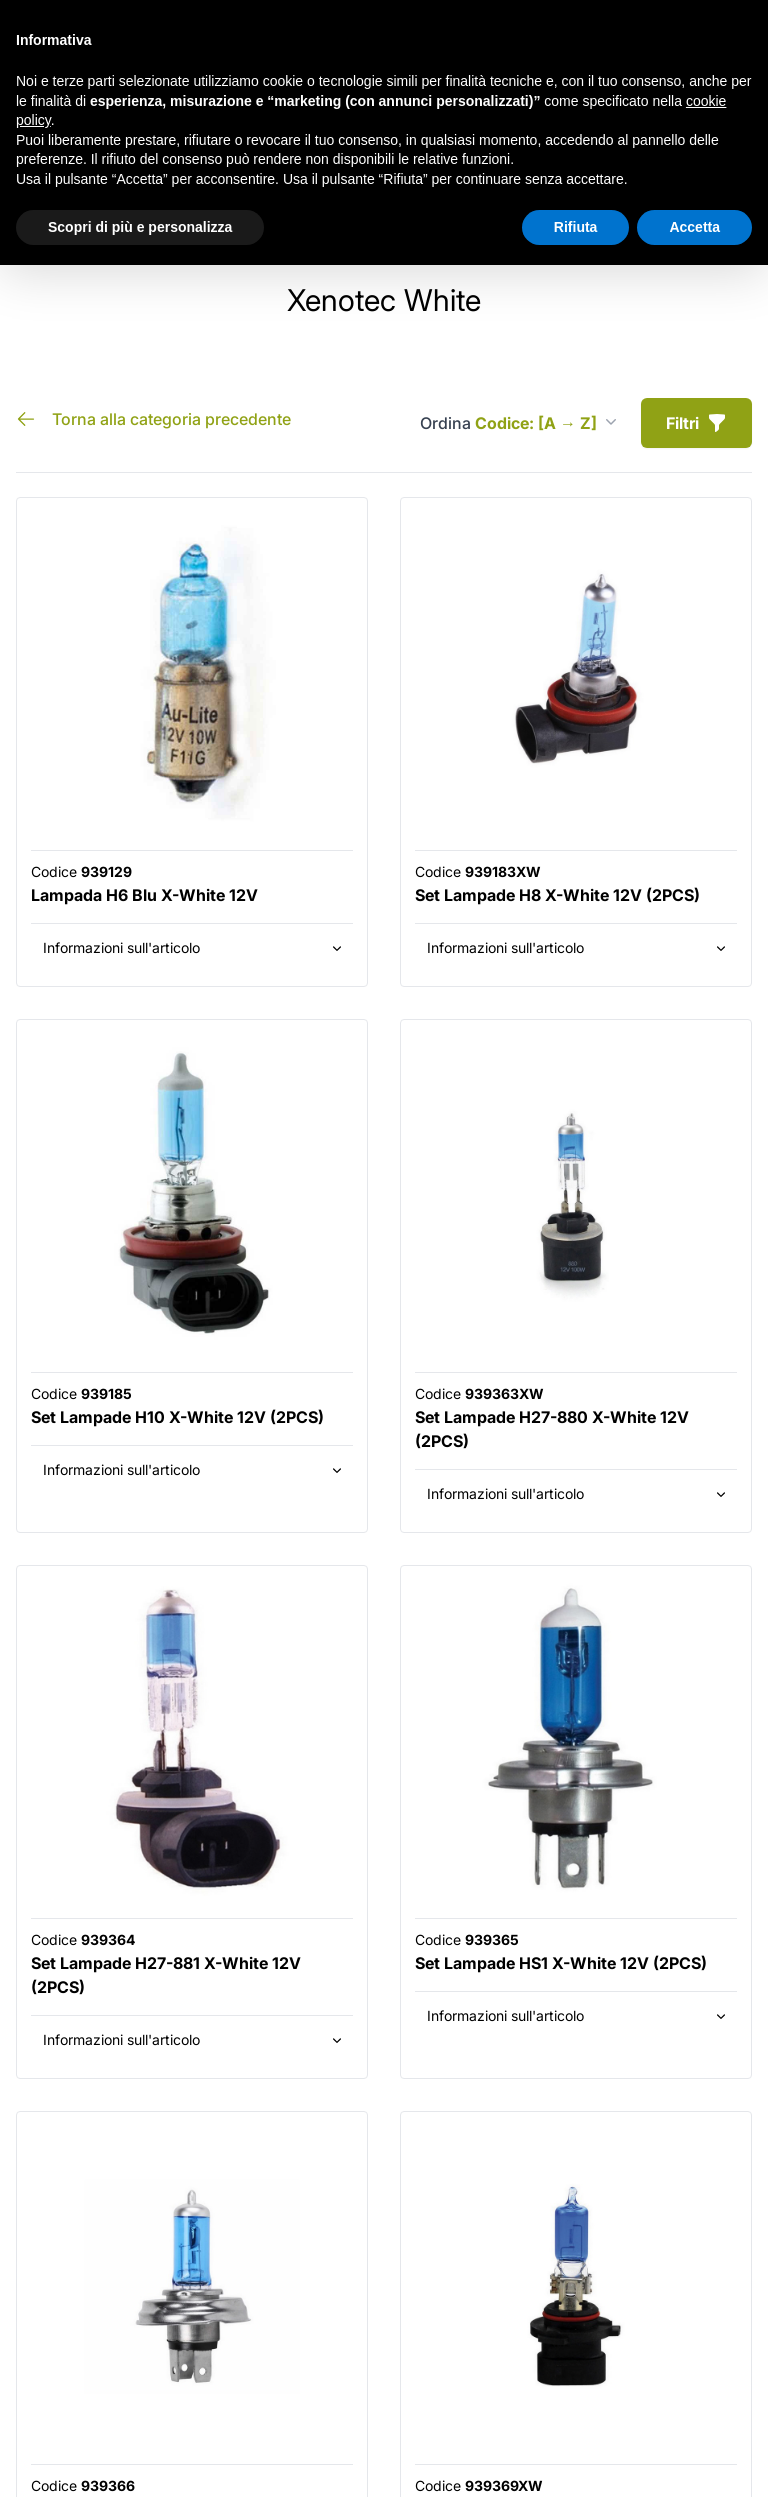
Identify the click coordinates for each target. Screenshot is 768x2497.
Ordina (518, 423)
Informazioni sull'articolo (194, 947)
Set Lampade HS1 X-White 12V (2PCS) (561, 1963)
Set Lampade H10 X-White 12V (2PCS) (177, 1417)
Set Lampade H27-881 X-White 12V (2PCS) (166, 1975)
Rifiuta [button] (576, 227)
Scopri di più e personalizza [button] (140, 227)
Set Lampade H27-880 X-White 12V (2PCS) (552, 1429)
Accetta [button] (694, 227)
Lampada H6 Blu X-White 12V (144, 895)
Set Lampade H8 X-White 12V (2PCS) (557, 895)
